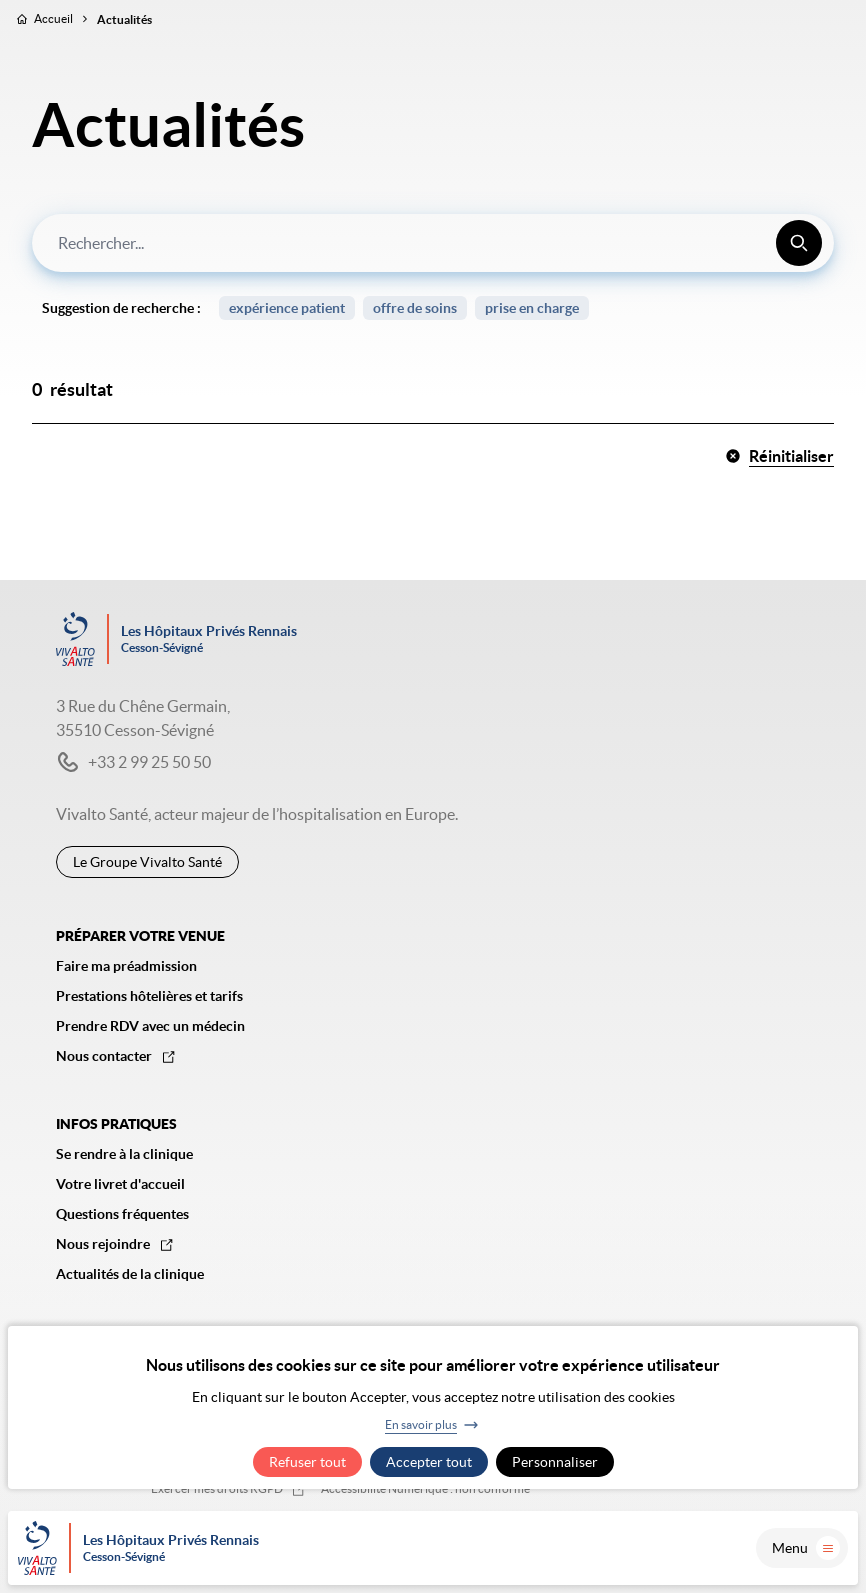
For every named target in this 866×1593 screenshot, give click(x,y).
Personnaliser (555, 1462)
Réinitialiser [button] (779, 456)
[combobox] (433, 243)
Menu (806, 1548)
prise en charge (532, 308)
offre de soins (415, 308)
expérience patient (287, 308)
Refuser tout (307, 1462)
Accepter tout (429, 1462)
